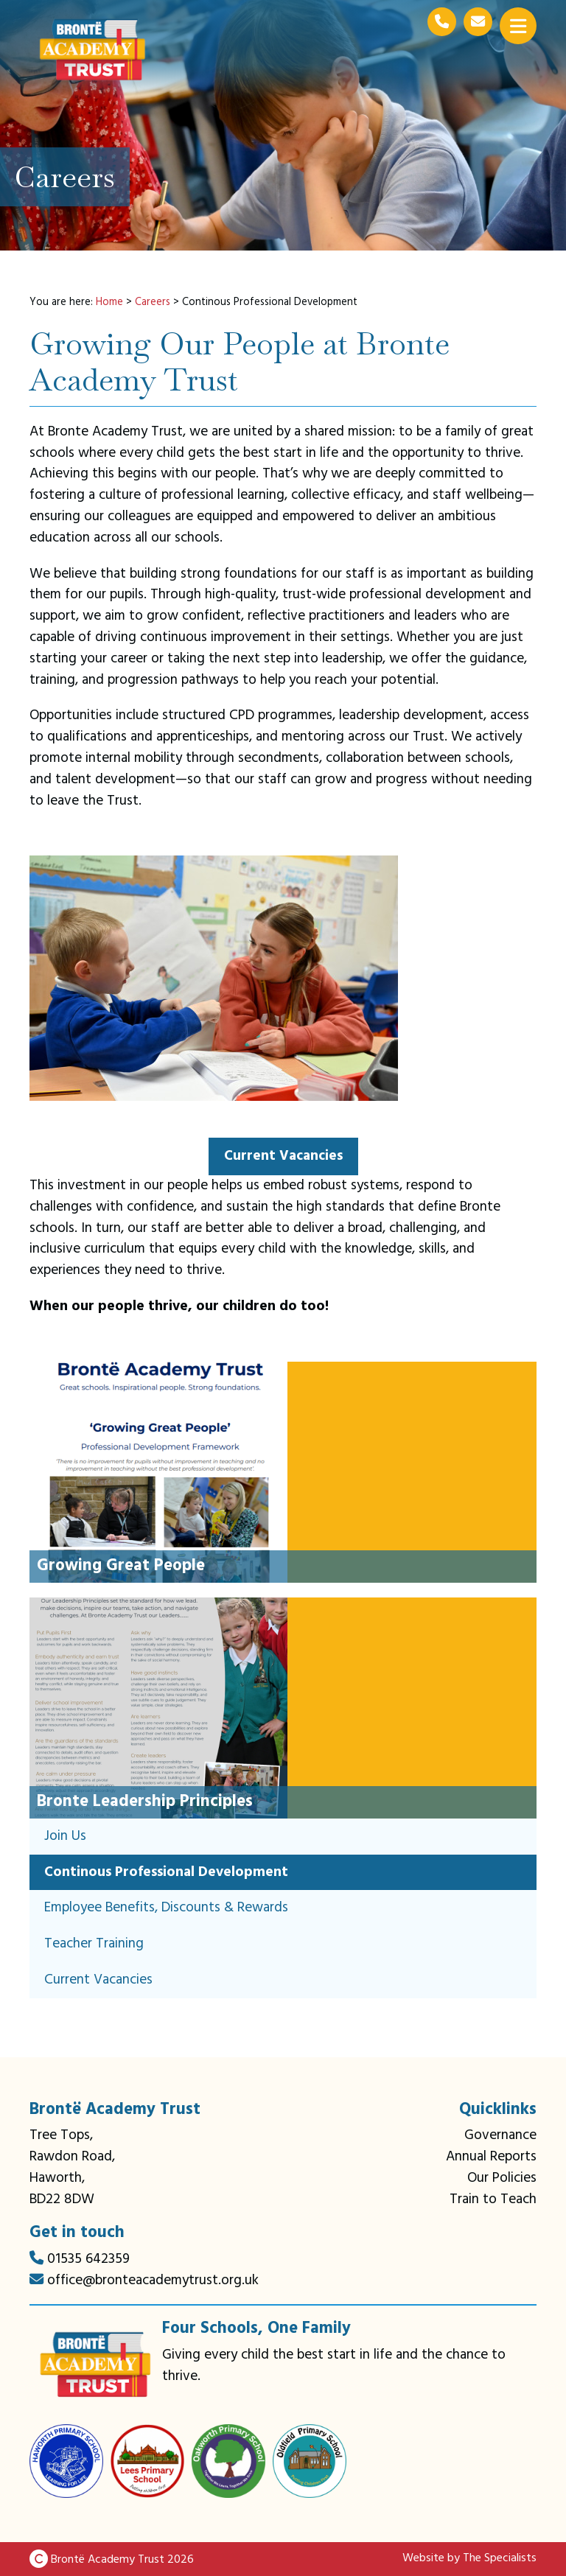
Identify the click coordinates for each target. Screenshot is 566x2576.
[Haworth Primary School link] (66, 2461)
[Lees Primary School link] (147, 2461)
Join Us (65, 1836)
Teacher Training (94, 1944)
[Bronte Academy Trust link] (95, 2364)
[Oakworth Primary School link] (228, 2461)
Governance (500, 2135)
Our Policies (502, 2178)
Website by (469, 2558)
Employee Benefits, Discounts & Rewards (166, 1908)
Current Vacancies (98, 1980)
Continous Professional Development (166, 1872)
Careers (152, 302)
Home (109, 302)
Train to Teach (493, 2199)
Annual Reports (491, 2157)
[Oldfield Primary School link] (309, 2461)
